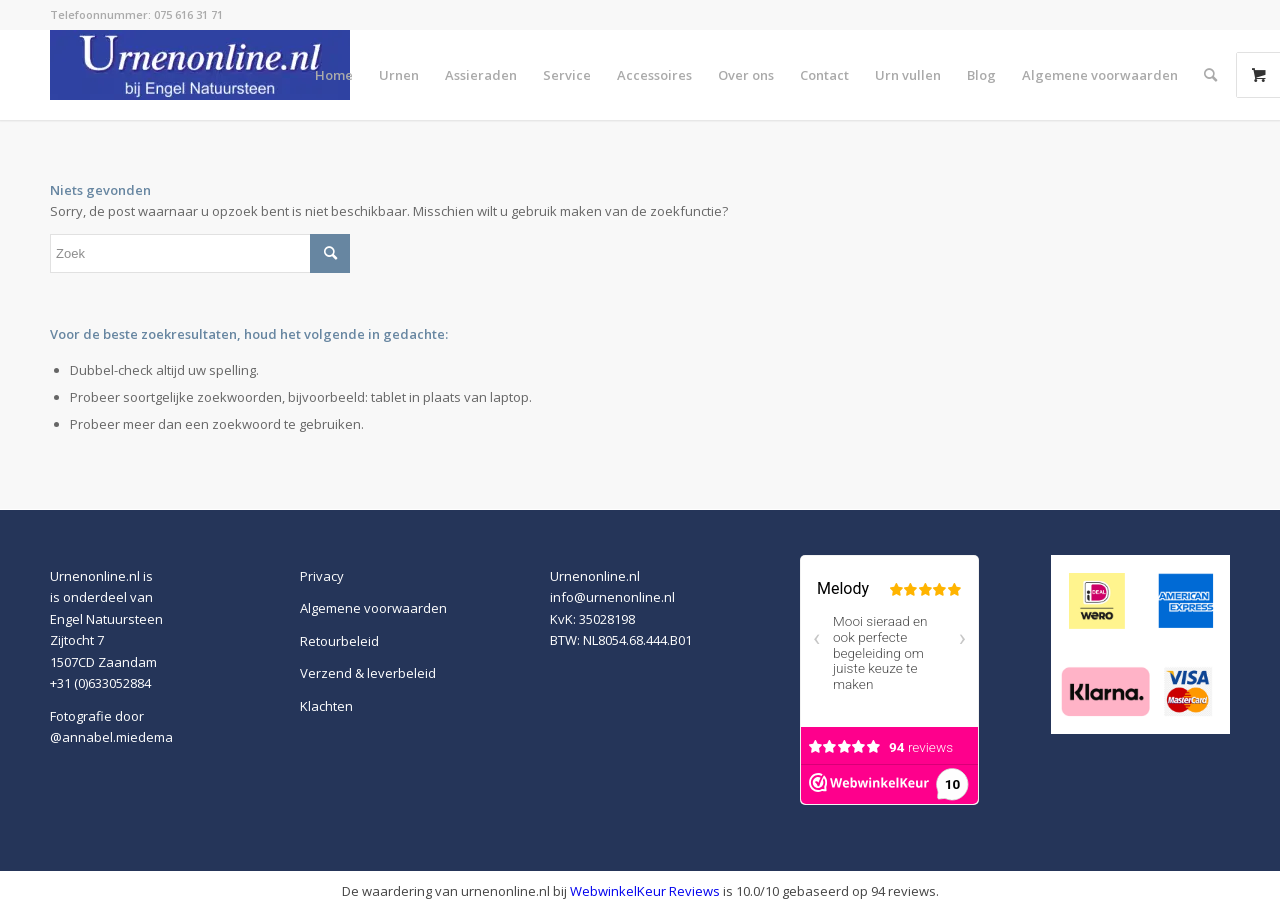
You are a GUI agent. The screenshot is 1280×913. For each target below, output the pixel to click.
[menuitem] (334, 75)
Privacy (322, 576)
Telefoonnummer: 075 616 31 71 (136, 14)
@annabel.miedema (111, 737)
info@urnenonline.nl (612, 597)
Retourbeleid (339, 641)
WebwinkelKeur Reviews (645, 891)
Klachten (326, 706)
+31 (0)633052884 (100, 683)
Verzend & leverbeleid (368, 673)
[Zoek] (1210, 75)
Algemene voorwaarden (373, 608)
